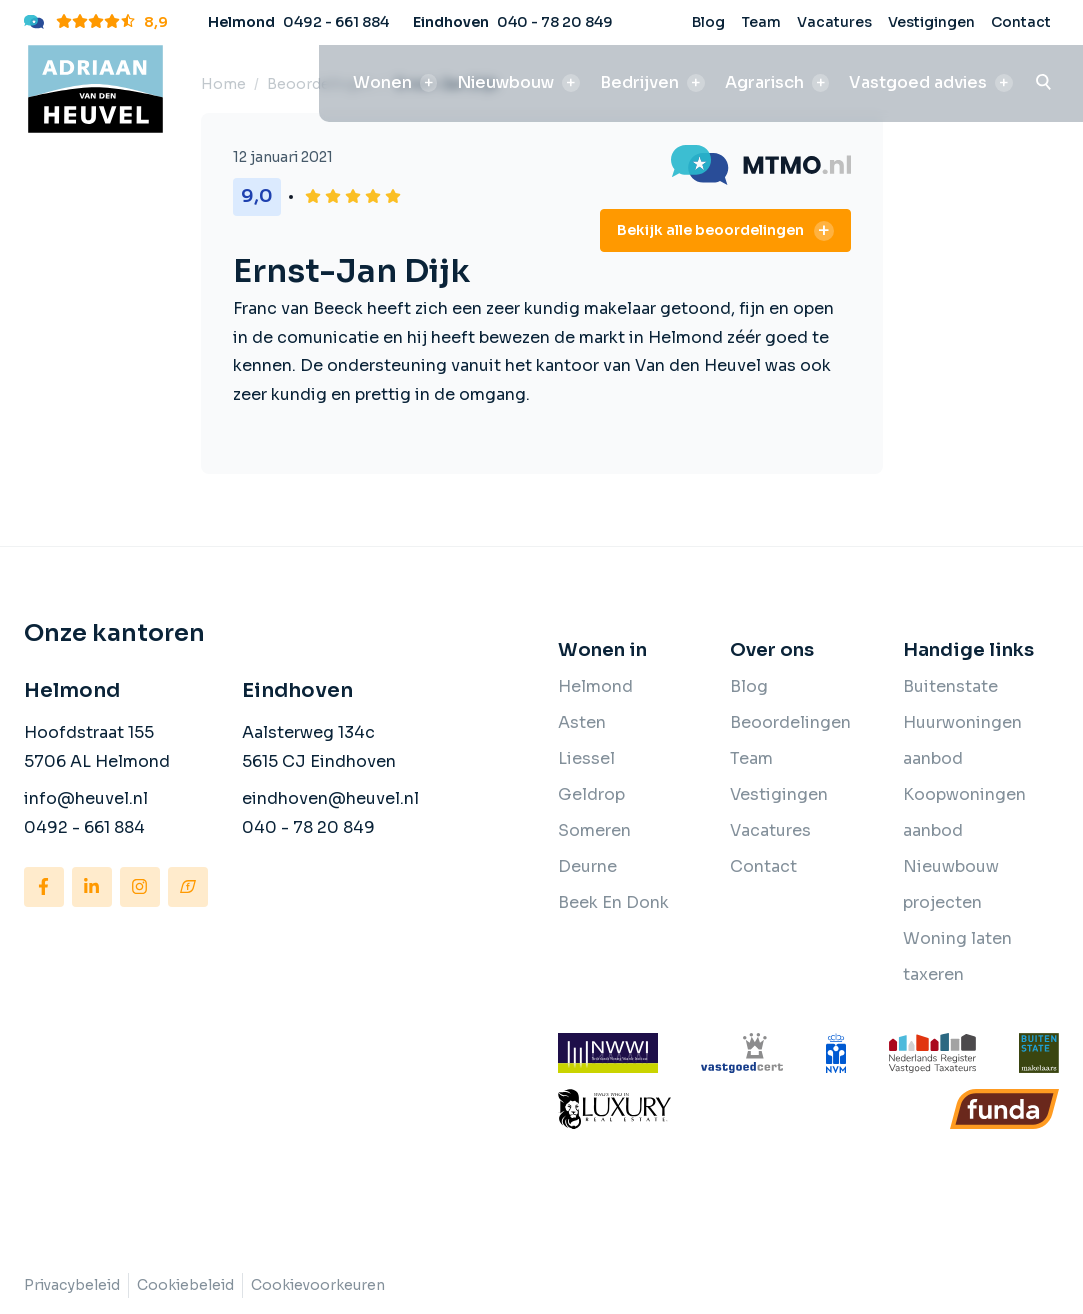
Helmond (595, 686)
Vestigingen (931, 22)
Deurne (587, 866)
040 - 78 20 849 (555, 22)
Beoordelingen (790, 722)
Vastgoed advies (918, 82)
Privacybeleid (72, 1285)
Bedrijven (639, 82)
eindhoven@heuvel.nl (330, 798)
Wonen (382, 82)
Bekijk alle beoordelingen (710, 230)
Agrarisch (764, 82)
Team (761, 22)
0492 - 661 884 (336, 22)
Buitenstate (950, 686)
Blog (708, 22)
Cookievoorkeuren (318, 1285)
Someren (594, 830)
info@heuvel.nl (86, 798)
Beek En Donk (613, 902)
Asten (582, 722)
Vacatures (834, 22)
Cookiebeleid (185, 1285)
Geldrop (591, 794)
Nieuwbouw (505, 82)
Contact (1021, 22)
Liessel (586, 758)
